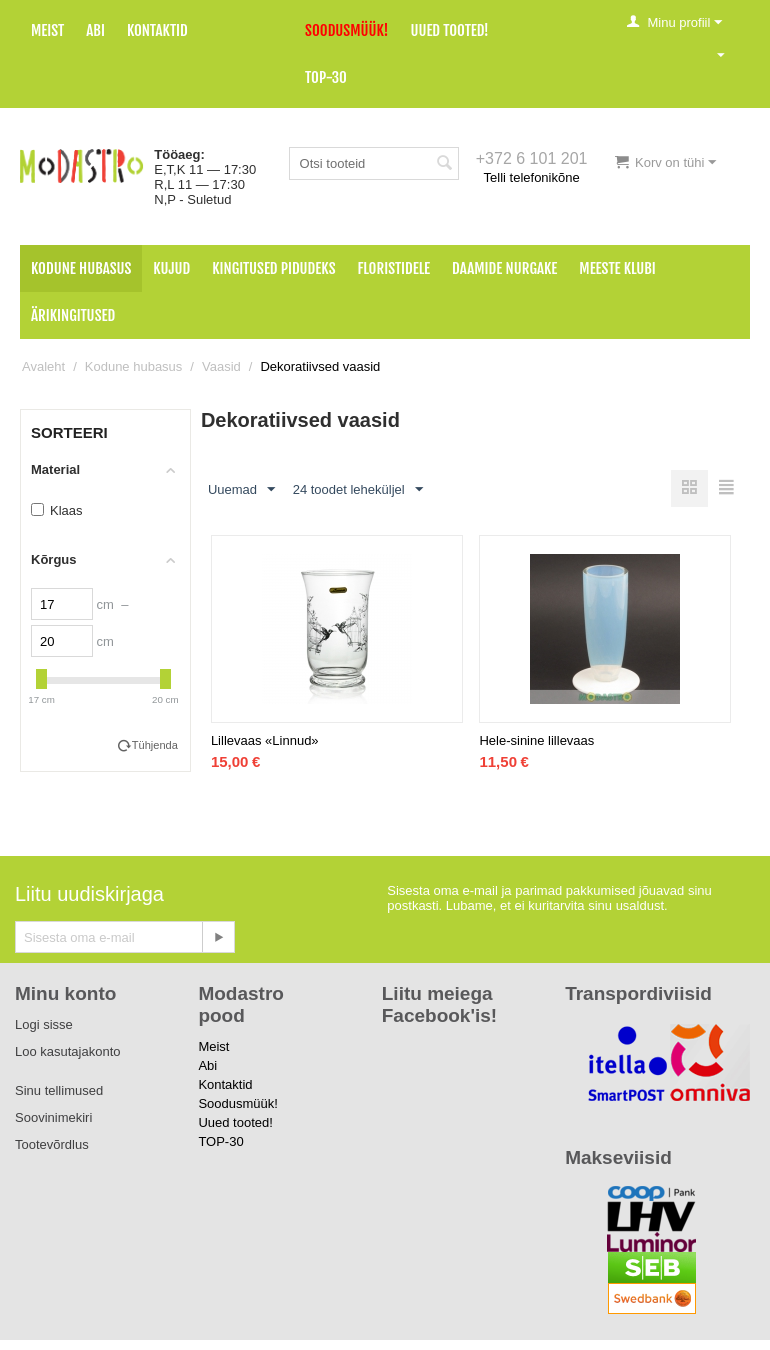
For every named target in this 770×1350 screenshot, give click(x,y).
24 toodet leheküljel (358, 490)
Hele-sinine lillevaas (536, 740)
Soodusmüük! (346, 30)
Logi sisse (44, 1024)
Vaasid (221, 366)
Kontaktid (157, 30)
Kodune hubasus (81, 268)
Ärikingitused (73, 315)
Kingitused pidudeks (273, 268)
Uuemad (241, 490)
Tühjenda (155, 745)
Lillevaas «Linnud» (265, 740)
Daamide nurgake (504, 268)
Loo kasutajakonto (68, 1051)
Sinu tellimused (59, 1090)
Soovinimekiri (53, 1117)
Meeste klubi (617, 268)
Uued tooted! (449, 30)
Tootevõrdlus (52, 1144)
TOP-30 (326, 77)
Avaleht (43, 366)
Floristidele (394, 268)
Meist (47, 30)
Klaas (57, 510)
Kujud (171, 268)
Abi (95, 30)
